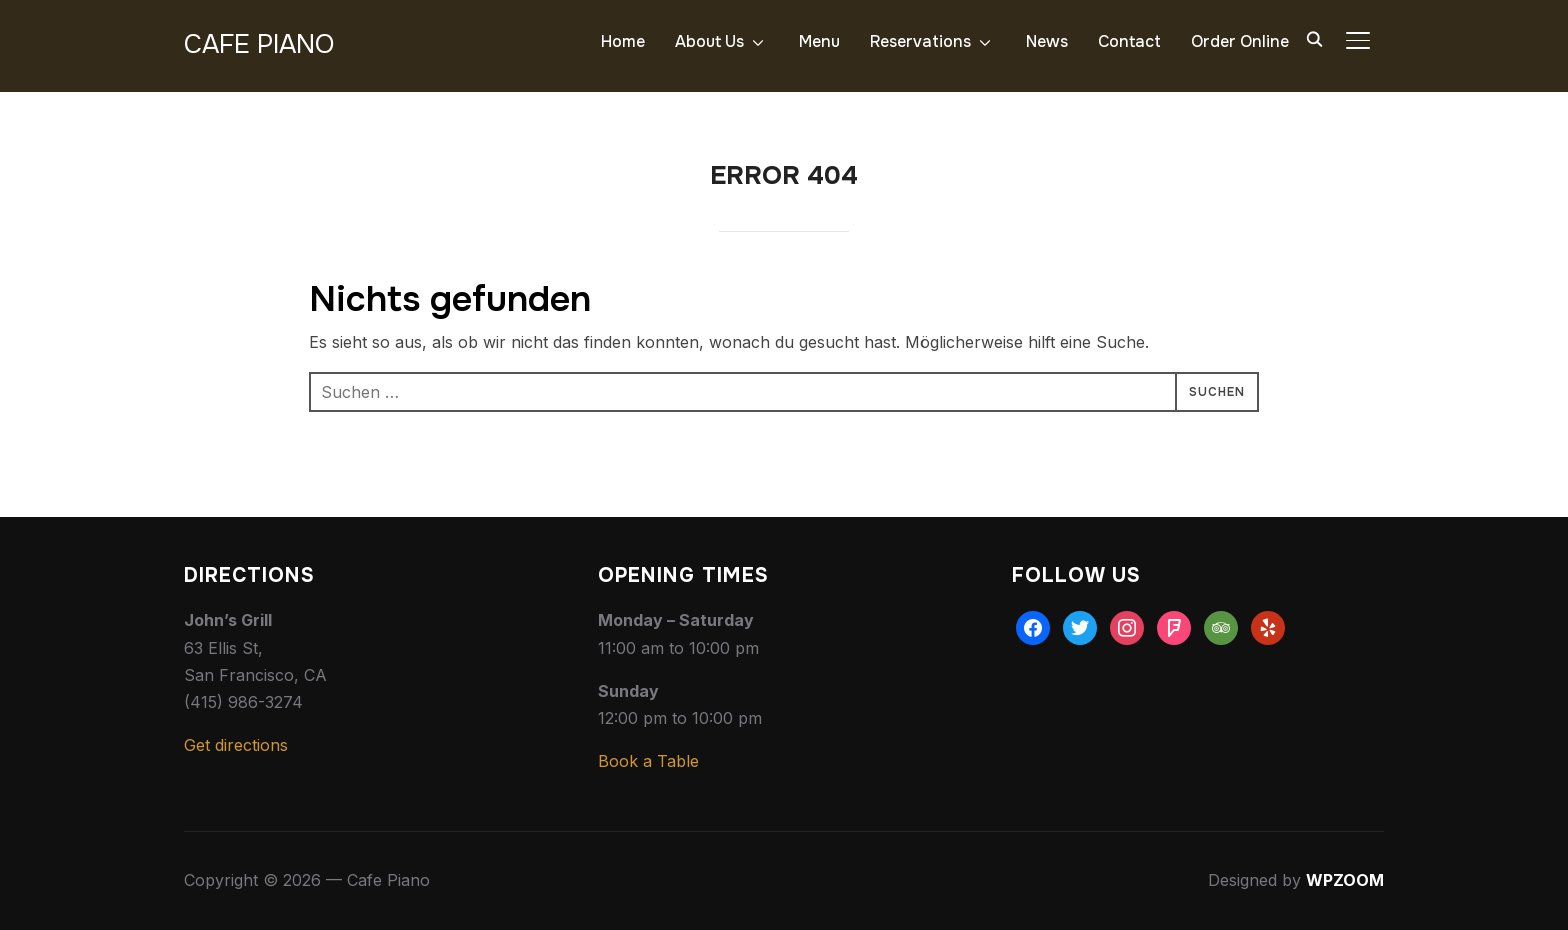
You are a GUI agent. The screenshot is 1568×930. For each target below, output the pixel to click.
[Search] (1314, 38)
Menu (819, 41)
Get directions (236, 745)
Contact (1129, 41)
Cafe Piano (259, 44)
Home (623, 41)
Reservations (920, 41)
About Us (709, 41)
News (1047, 41)
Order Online (1240, 41)
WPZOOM (1345, 880)
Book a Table (648, 761)
